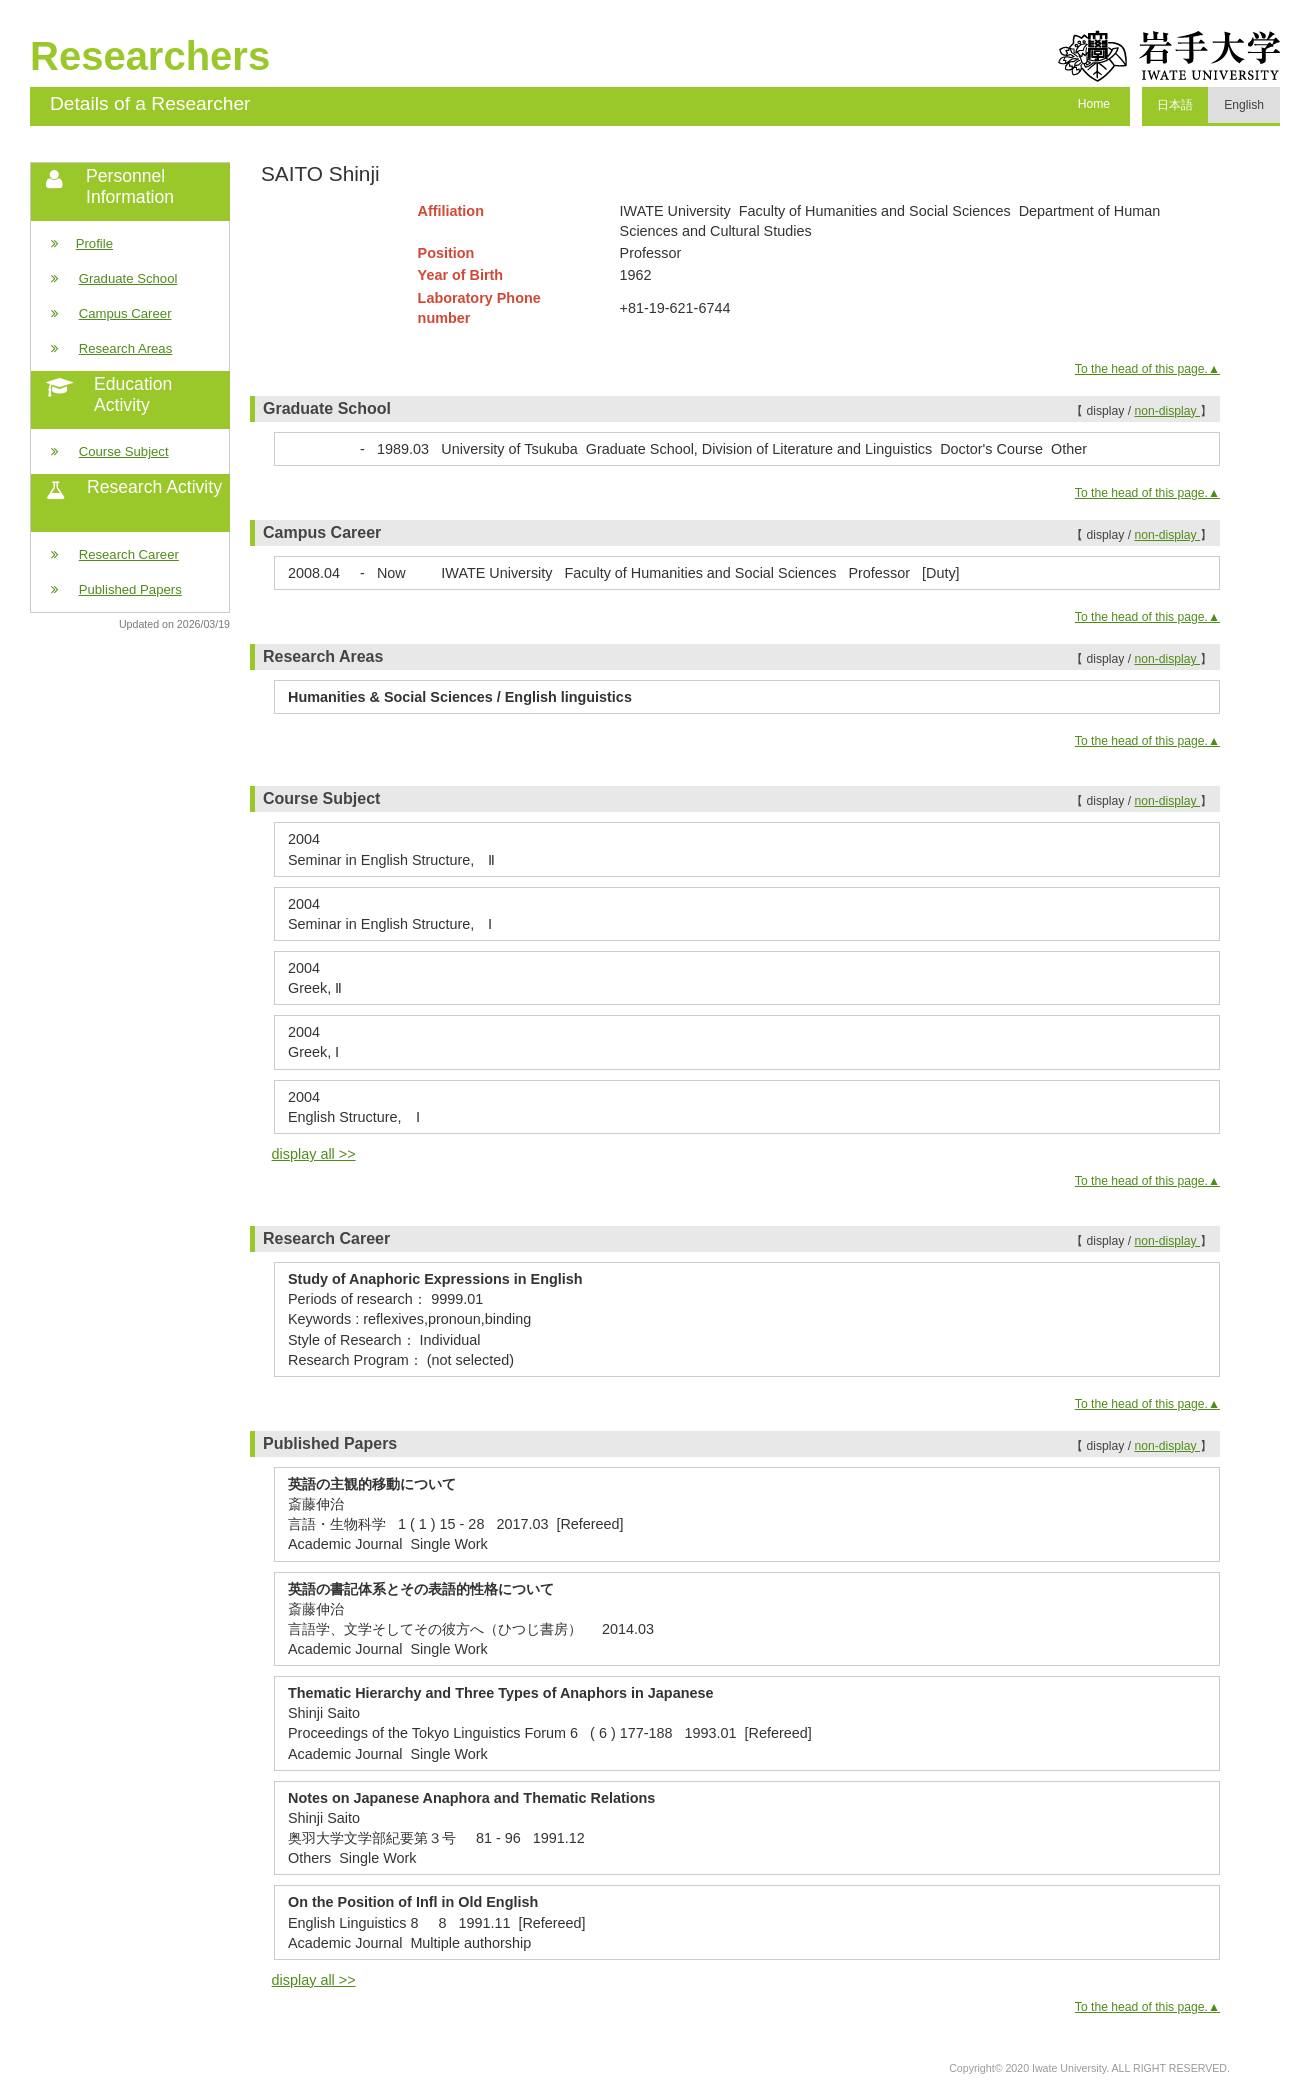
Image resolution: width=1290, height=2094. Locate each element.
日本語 (1175, 105)
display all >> (314, 1154)
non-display (1167, 411)
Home (1094, 104)
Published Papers (130, 589)
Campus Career (125, 313)
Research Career (129, 554)
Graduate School (128, 278)
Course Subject (124, 451)
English (1244, 105)
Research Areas (126, 348)
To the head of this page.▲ (1147, 369)
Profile (94, 243)
